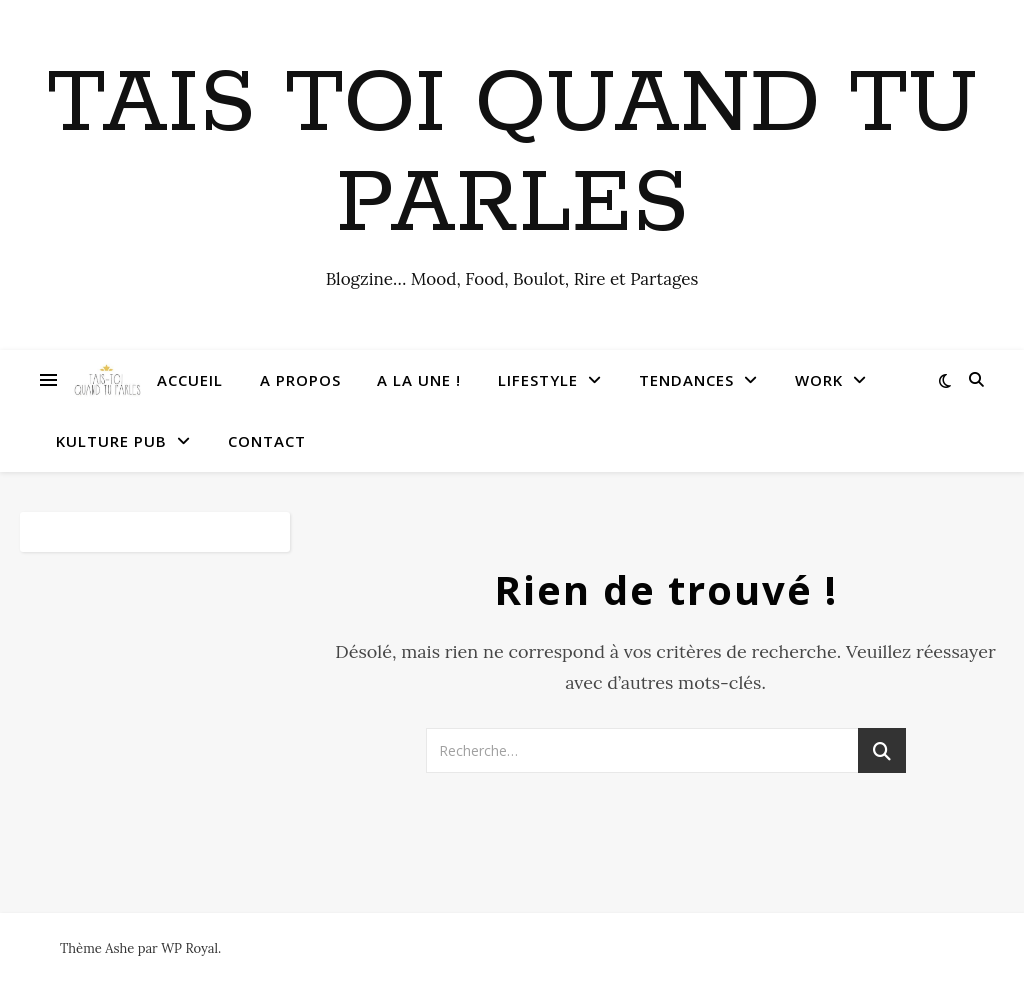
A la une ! (419, 380)
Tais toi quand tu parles (512, 155)
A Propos (300, 380)
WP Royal (189, 948)
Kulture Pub (111, 441)
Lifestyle (538, 380)
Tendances (686, 380)
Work (819, 380)
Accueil (190, 380)
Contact (267, 441)
